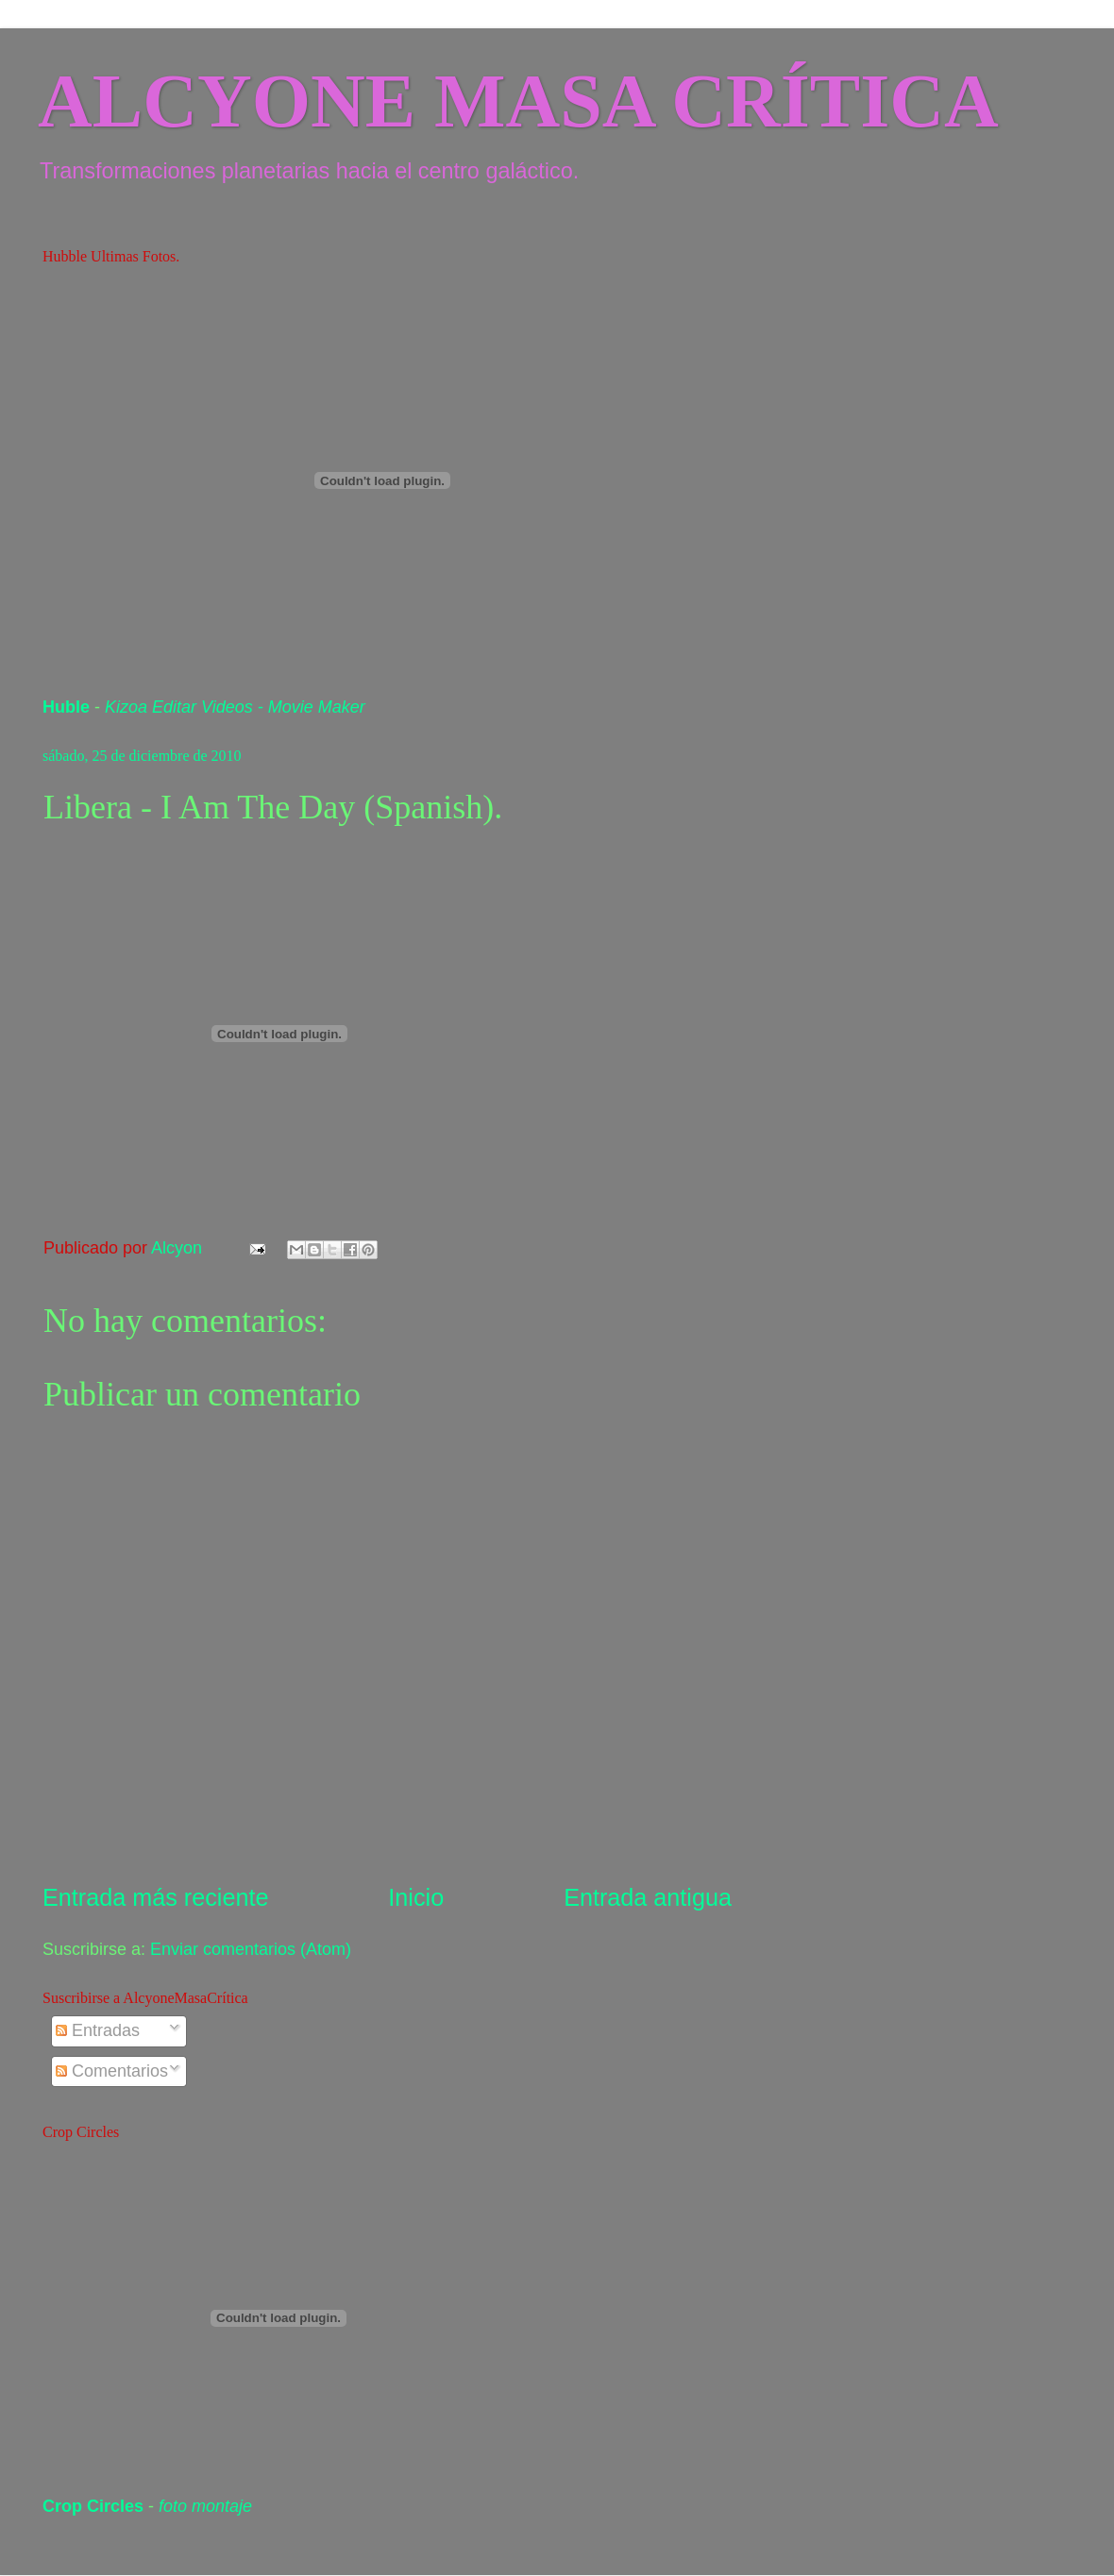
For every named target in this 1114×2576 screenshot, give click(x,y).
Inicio (416, 1897)
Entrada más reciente (155, 1897)
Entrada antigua (648, 1897)
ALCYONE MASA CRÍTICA (518, 101)
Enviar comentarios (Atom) (250, 1949)
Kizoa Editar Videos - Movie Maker (235, 707)
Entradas (98, 2030)
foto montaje (205, 2506)
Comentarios (112, 2071)
